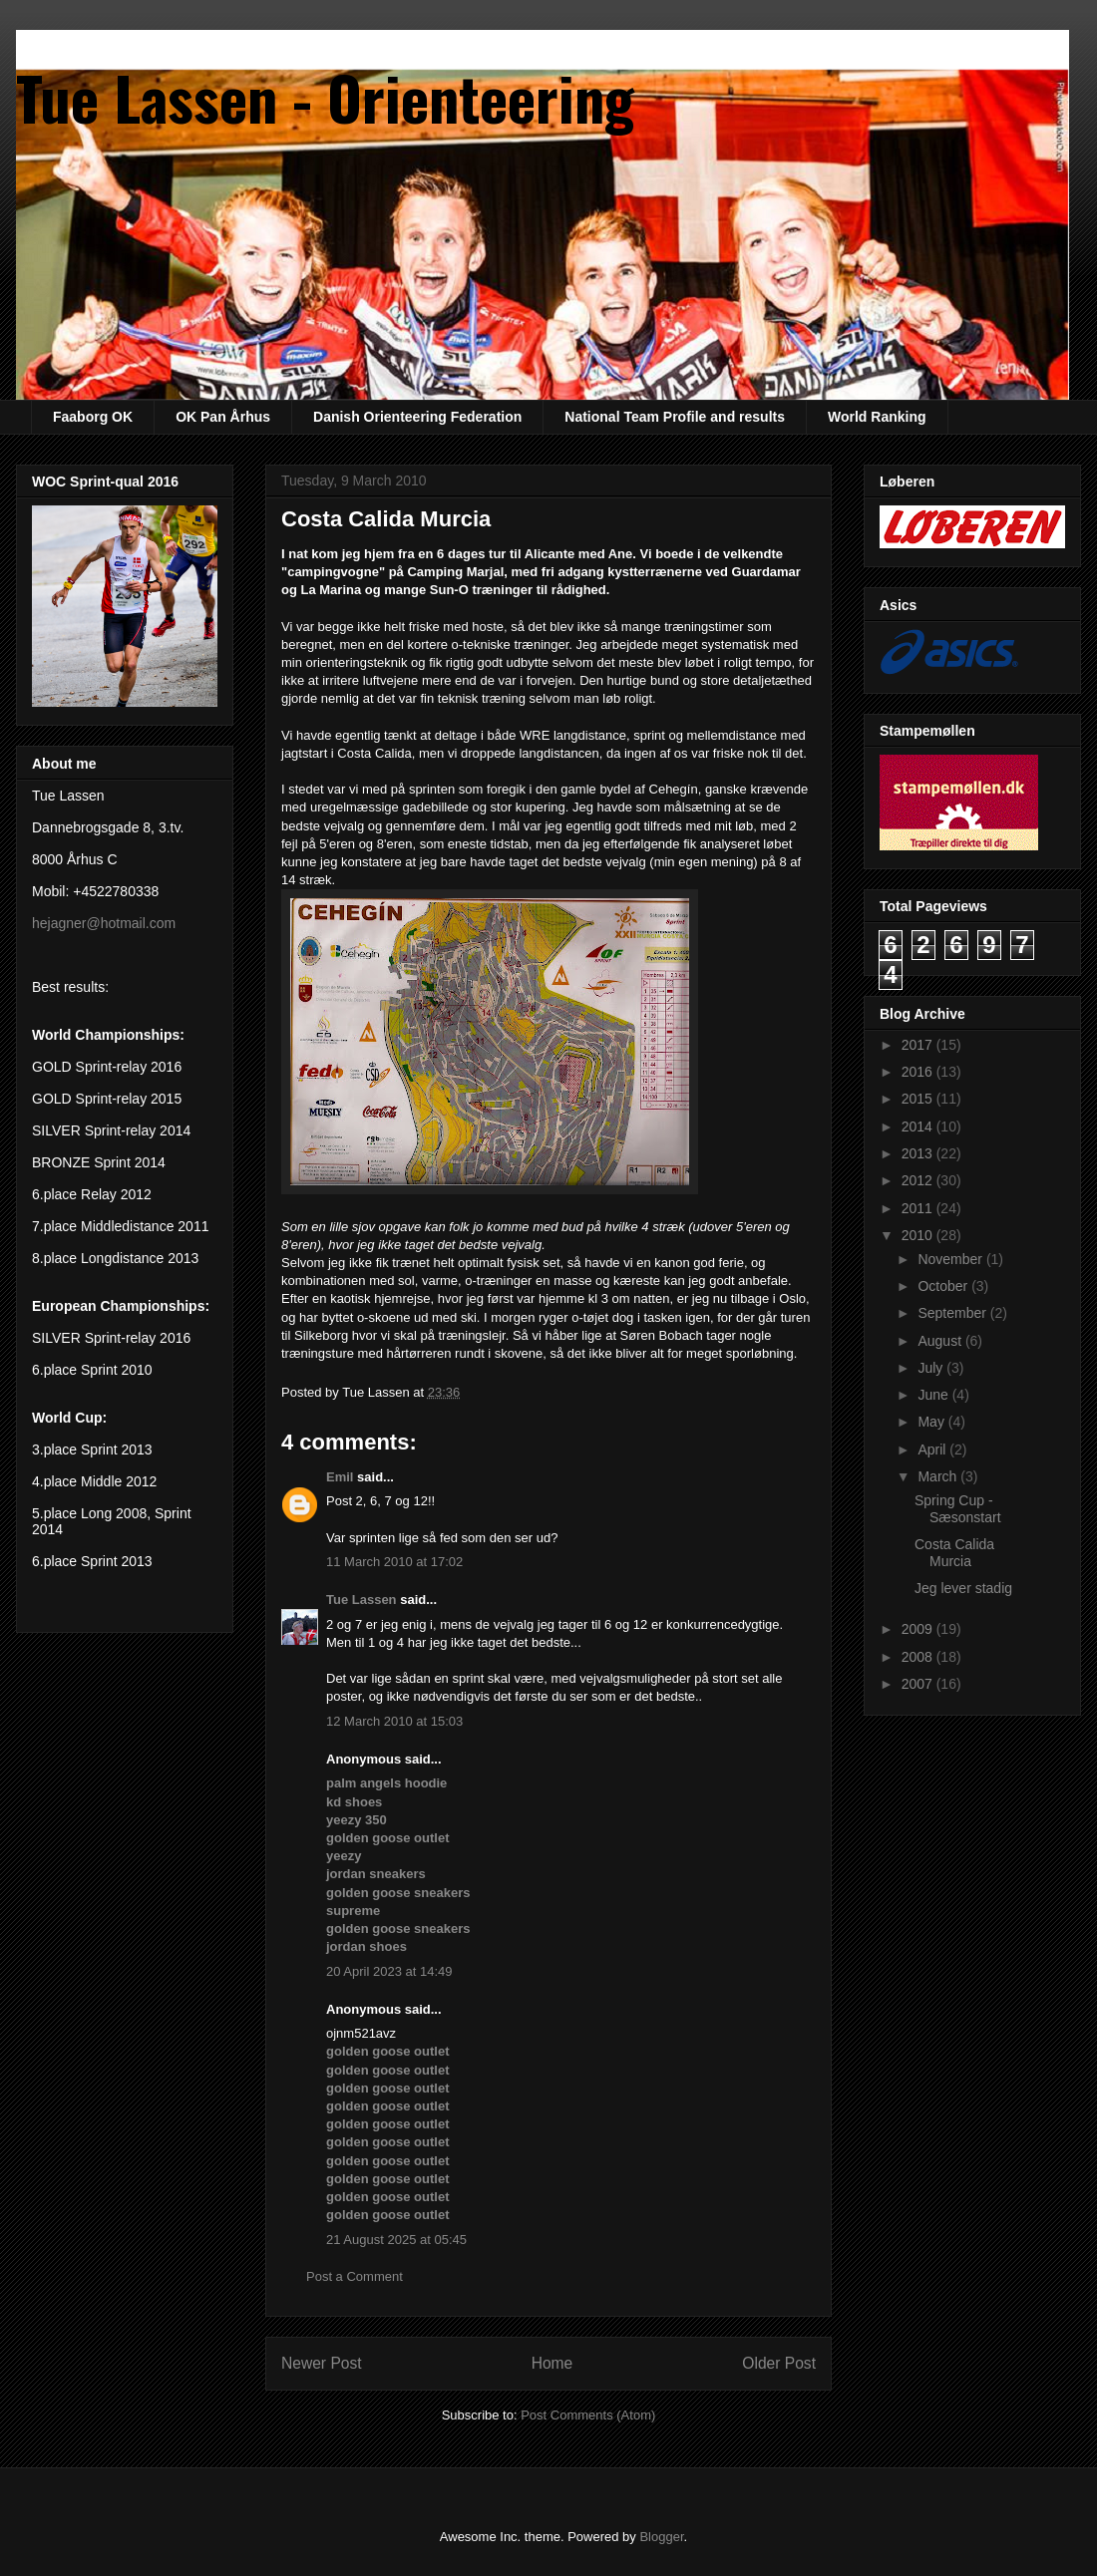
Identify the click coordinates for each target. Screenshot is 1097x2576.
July (931, 1368)
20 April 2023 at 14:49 (389, 1971)
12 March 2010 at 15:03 (394, 1721)
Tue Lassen (361, 1599)
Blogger (661, 2536)
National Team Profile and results (674, 417)
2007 (919, 1684)
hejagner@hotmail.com (104, 923)
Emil (339, 1476)
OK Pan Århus (223, 417)
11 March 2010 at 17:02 (394, 1561)
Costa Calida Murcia (954, 1552)
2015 (919, 1099)
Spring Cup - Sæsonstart (957, 1508)
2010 (919, 1235)
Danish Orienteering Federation (417, 417)
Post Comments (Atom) (588, 2415)
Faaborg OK (93, 417)
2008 (919, 1657)
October (944, 1286)
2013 (919, 1153)
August (940, 1341)
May (932, 1422)
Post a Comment (354, 2276)
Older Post (779, 2363)
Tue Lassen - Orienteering (325, 96)
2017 (919, 1045)
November (951, 1259)
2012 (919, 1180)
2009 (919, 1629)
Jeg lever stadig (963, 1588)
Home (552, 2363)
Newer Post (321, 2363)
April (933, 1449)
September (953, 1313)
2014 (919, 1126)
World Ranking (877, 417)
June (934, 1395)
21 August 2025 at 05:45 (396, 2239)
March (938, 1476)
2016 (919, 1072)
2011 (919, 1208)
